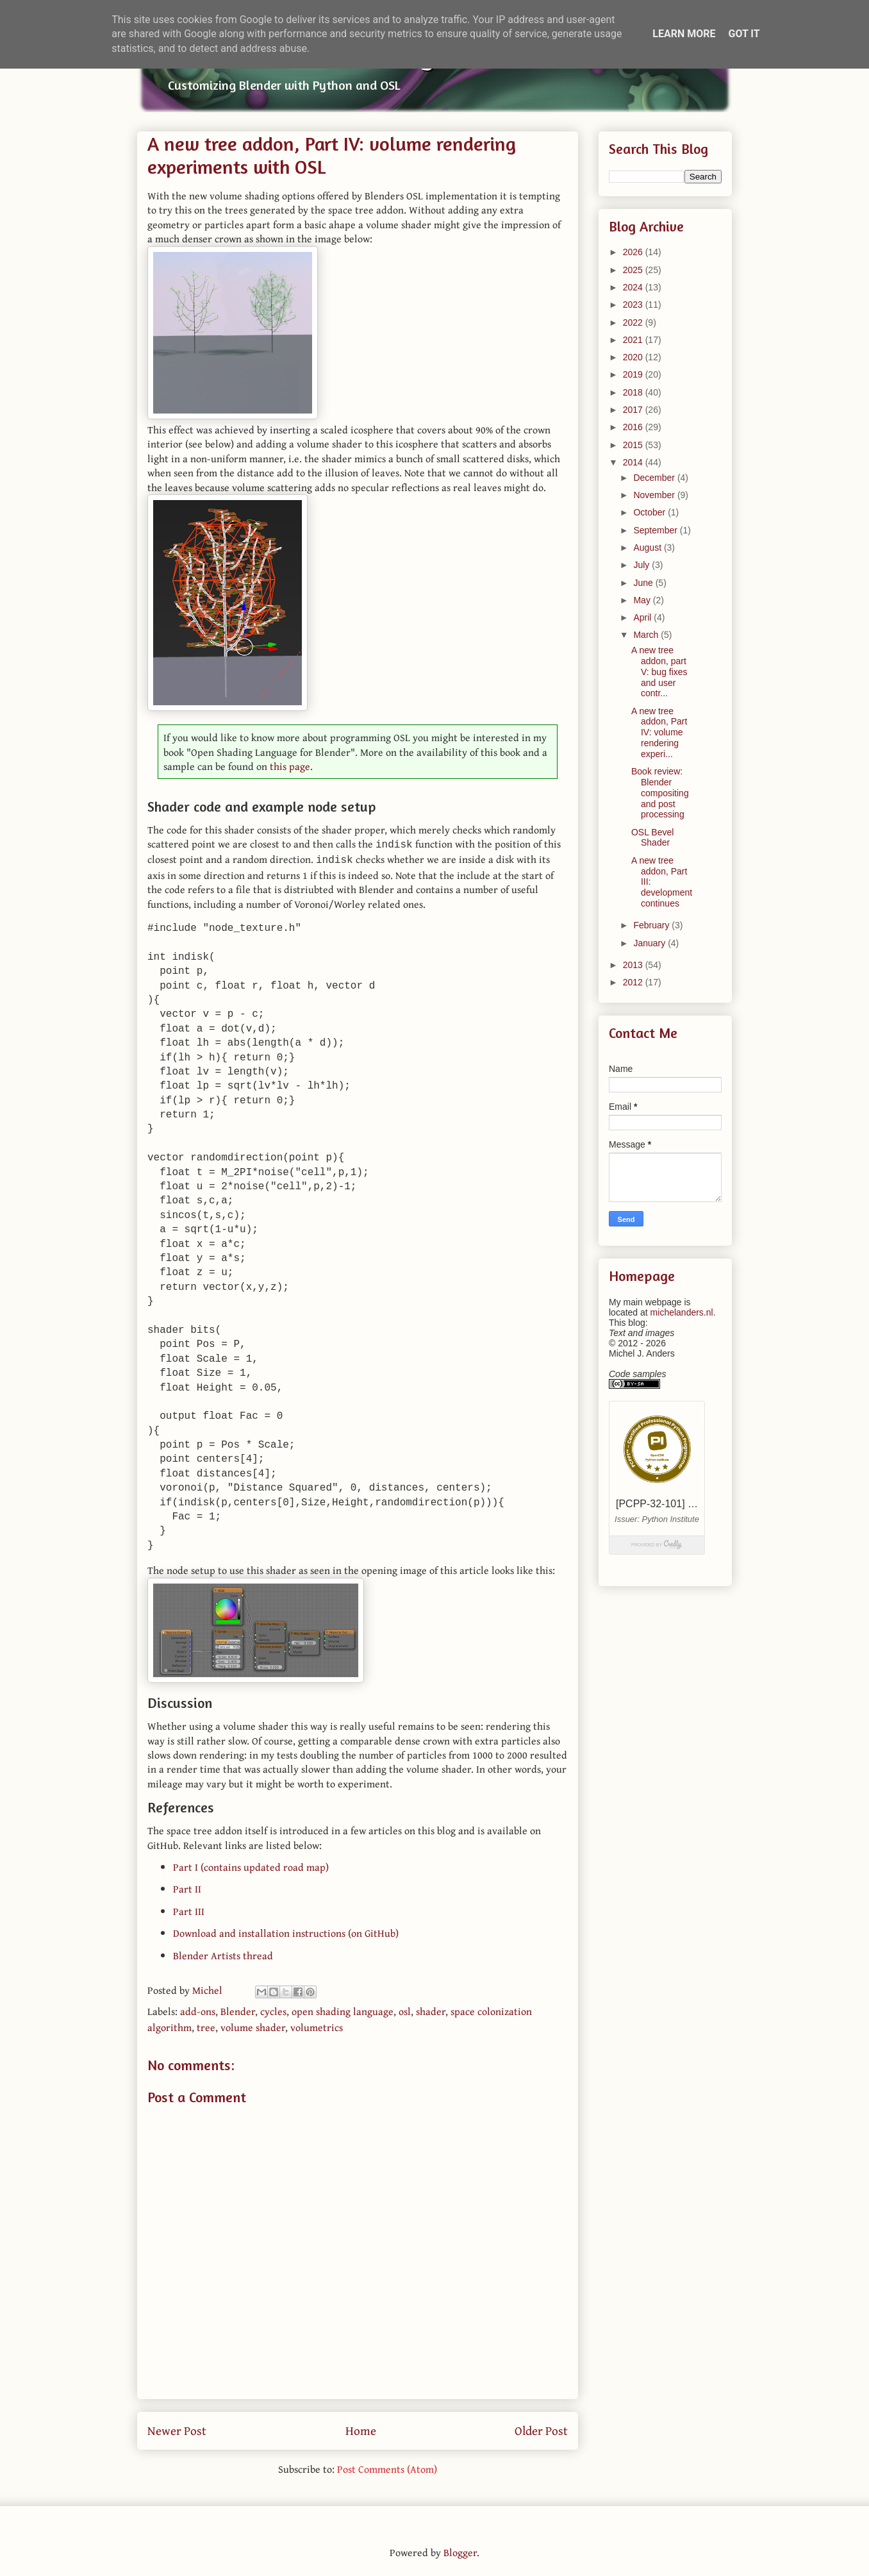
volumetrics (316, 2024)
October (650, 512)
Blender (237, 2008)
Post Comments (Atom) (387, 2466)
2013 (634, 965)
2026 (634, 252)
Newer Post (176, 2428)
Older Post (541, 2428)
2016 (634, 427)
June (644, 583)
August (648, 547)
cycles (273, 2008)
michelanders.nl (681, 1312)
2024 (634, 287)
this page (290, 766)
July (642, 565)
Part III (188, 1908)
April (643, 617)
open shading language (342, 2008)
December (655, 478)
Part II (187, 1886)
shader (430, 2008)
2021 (634, 340)
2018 (634, 392)
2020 (634, 357)
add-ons (197, 2008)
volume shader (252, 2024)
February (652, 925)
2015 (634, 445)
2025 (634, 270)
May (642, 600)
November (655, 495)
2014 (634, 462)
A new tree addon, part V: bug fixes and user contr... (659, 671)
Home (360, 2428)
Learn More (683, 34)
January (650, 943)
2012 (634, 982)
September (656, 530)
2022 (634, 322)
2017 (634, 410)
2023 (634, 304)
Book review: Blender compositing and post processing (660, 792)
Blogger (460, 2549)
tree (206, 2024)
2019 (634, 374)
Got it (743, 34)
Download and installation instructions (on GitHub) (286, 1930)
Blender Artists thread (223, 1953)
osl (405, 2008)
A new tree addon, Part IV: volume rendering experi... (659, 732)
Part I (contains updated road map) (251, 1864)
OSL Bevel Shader (652, 837)
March (647, 635)
